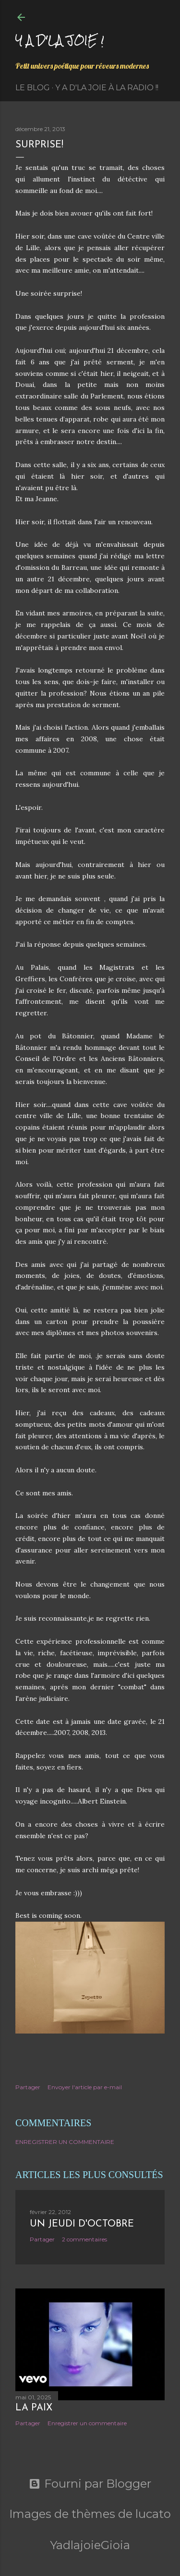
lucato (153, 2514)
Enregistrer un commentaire (64, 2141)
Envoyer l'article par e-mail (85, 2087)
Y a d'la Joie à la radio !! (106, 87)
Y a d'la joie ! (59, 40)
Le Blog (32, 87)
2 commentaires (84, 2239)
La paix (33, 2408)
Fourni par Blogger (90, 2484)
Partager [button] (27, 2087)
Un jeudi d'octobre (82, 2224)
